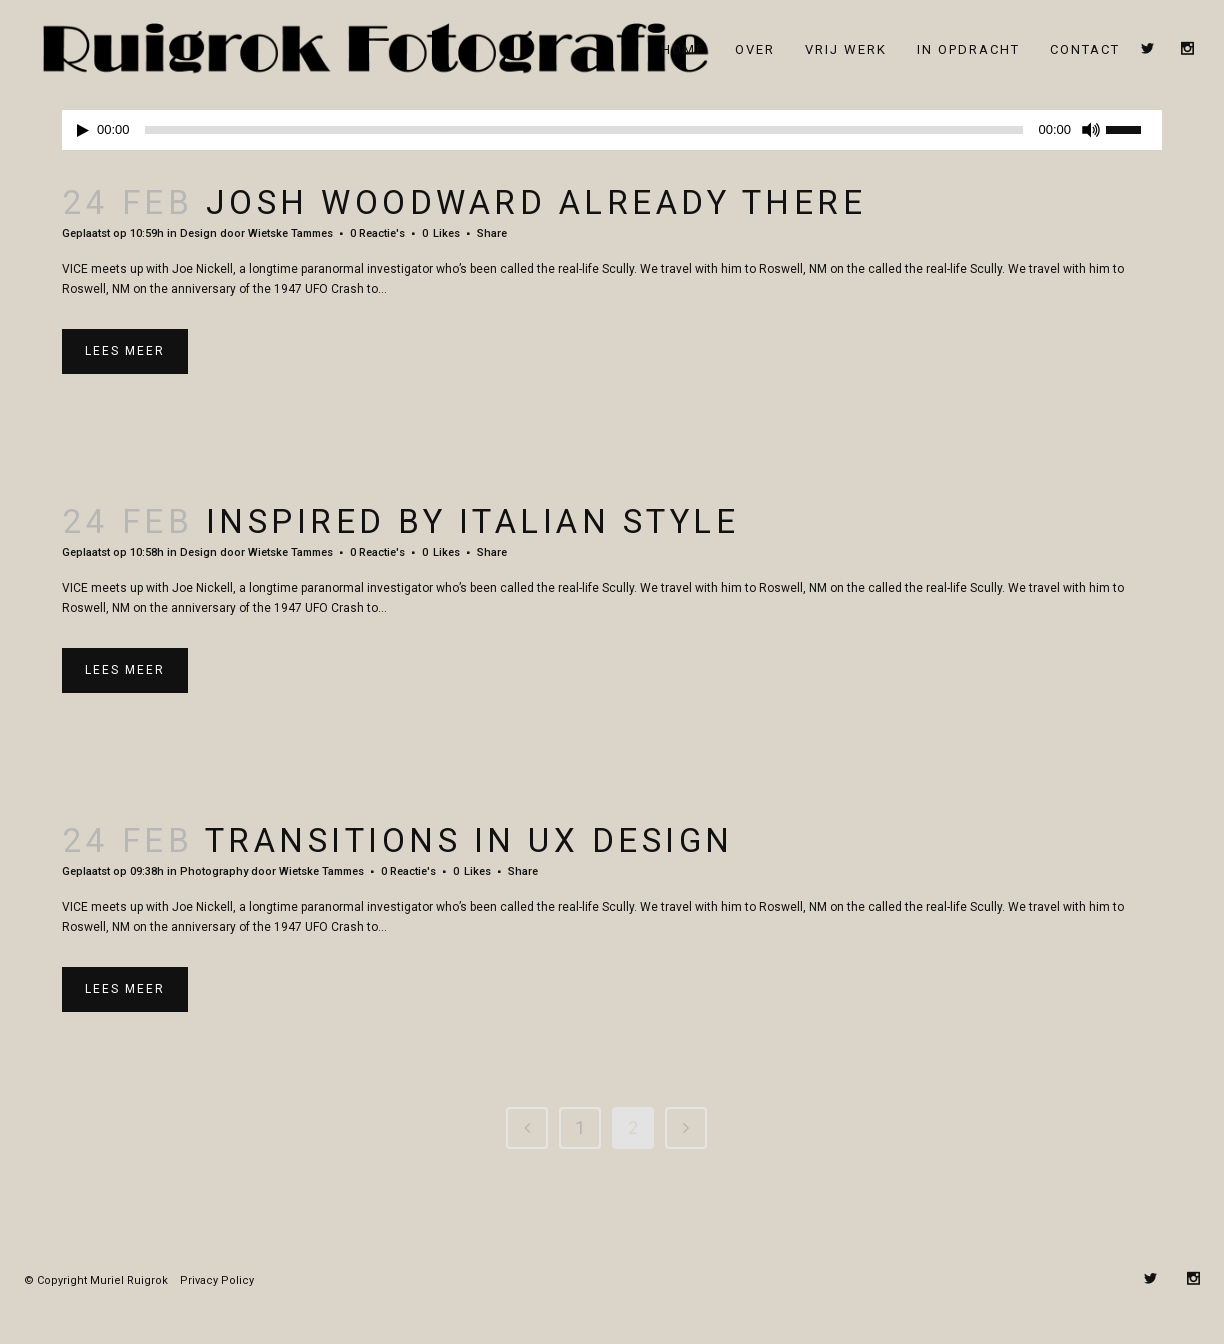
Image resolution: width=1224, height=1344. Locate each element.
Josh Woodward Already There (536, 192)
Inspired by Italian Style (473, 511)
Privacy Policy (217, 1270)
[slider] (584, 120)
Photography (214, 861)
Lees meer (125, 341)
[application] (612, 120)
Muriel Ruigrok (129, 1270)
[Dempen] (1091, 120)
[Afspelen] (83, 120)
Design (198, 223)
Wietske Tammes (290, 223)
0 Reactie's (377, 223)
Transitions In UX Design (469, 830)
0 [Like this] (441, 224)
